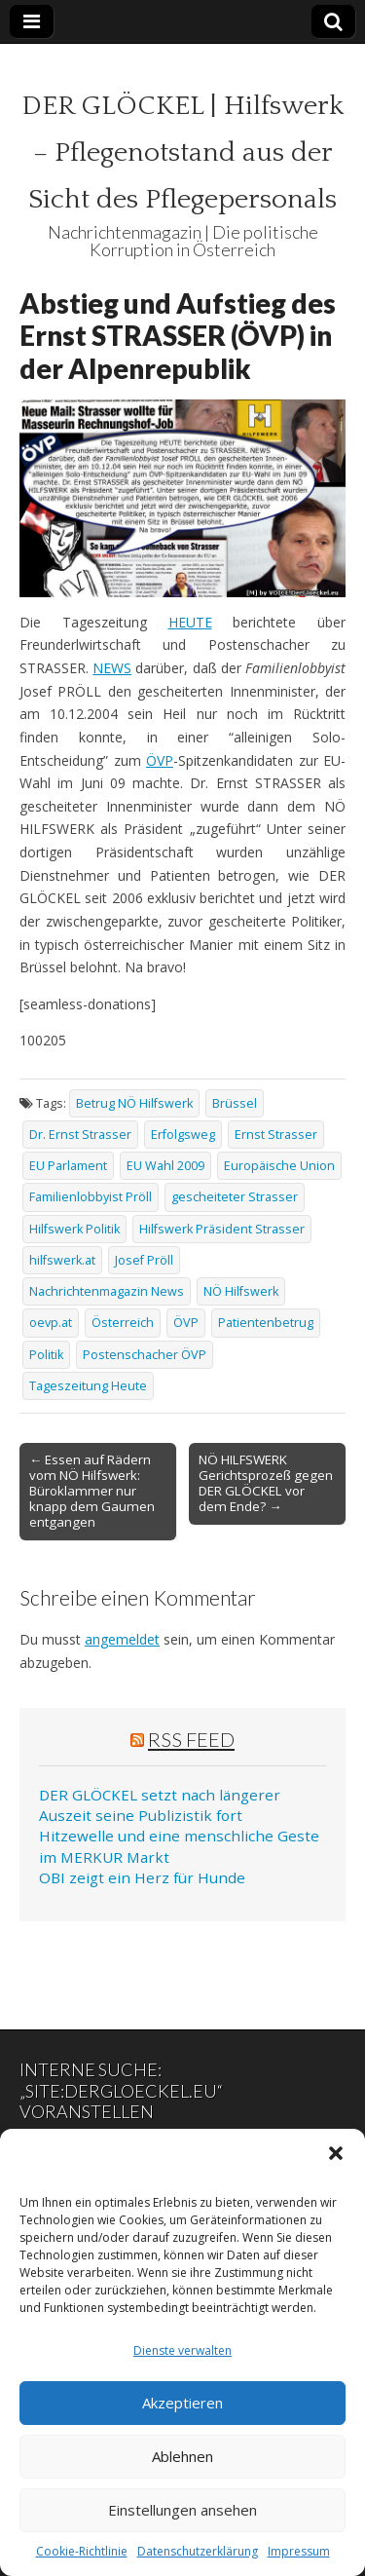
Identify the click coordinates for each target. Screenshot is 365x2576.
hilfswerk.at (62, 1260)
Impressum (299, 2551)
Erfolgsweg (183, 1134)
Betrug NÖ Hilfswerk (134, 1103)
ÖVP (159, 760)
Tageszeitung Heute (88, 1386)
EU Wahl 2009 (165, 1165)
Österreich (122, 1322)
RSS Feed (191, 1739)
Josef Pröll (144, 1260)
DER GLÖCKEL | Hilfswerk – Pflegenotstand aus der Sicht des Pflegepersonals (182, 152)
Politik (46, 1354)
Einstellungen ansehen (182, 2509)
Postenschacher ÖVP (144, 1354)
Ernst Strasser (276, 1134)
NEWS (111, 668)
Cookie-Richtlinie (82, 2551)
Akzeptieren (182, 2402)
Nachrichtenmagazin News (106, 1291)
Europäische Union (279, 1165)
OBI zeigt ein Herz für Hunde (142, 1877)
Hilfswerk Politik (74, 1229)
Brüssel (234, 1103)
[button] (336, 2153)
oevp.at (50, 1322)
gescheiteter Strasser (234, 1197)
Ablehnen (182, 2456)
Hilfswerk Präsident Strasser (222, 1229)
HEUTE (190, 622)
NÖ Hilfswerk (240, 1291)
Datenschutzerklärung (197, 2551)
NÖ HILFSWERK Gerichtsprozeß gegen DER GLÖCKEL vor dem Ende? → (266, 1483)
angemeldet (122, 1639)
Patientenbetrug (265, 1322)
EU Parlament (68, 1165)
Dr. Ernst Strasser (80, 1134)
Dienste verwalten (182, 2350)
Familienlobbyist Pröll (90, 1197)
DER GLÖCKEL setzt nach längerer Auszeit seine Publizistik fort (159, 1805)
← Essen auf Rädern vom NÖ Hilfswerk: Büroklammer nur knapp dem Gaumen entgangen (92, 1491)
